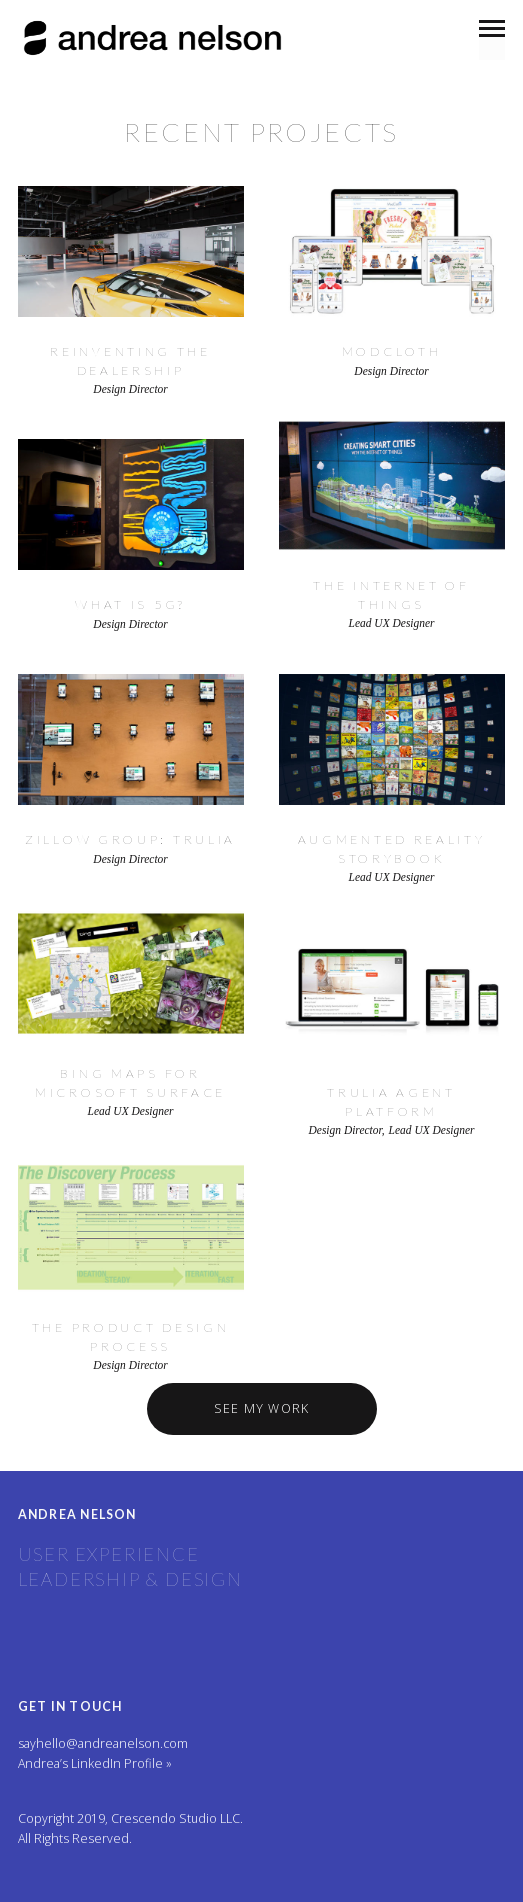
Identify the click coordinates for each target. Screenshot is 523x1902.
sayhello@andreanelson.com (103, 1743)
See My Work (262, 1408)
